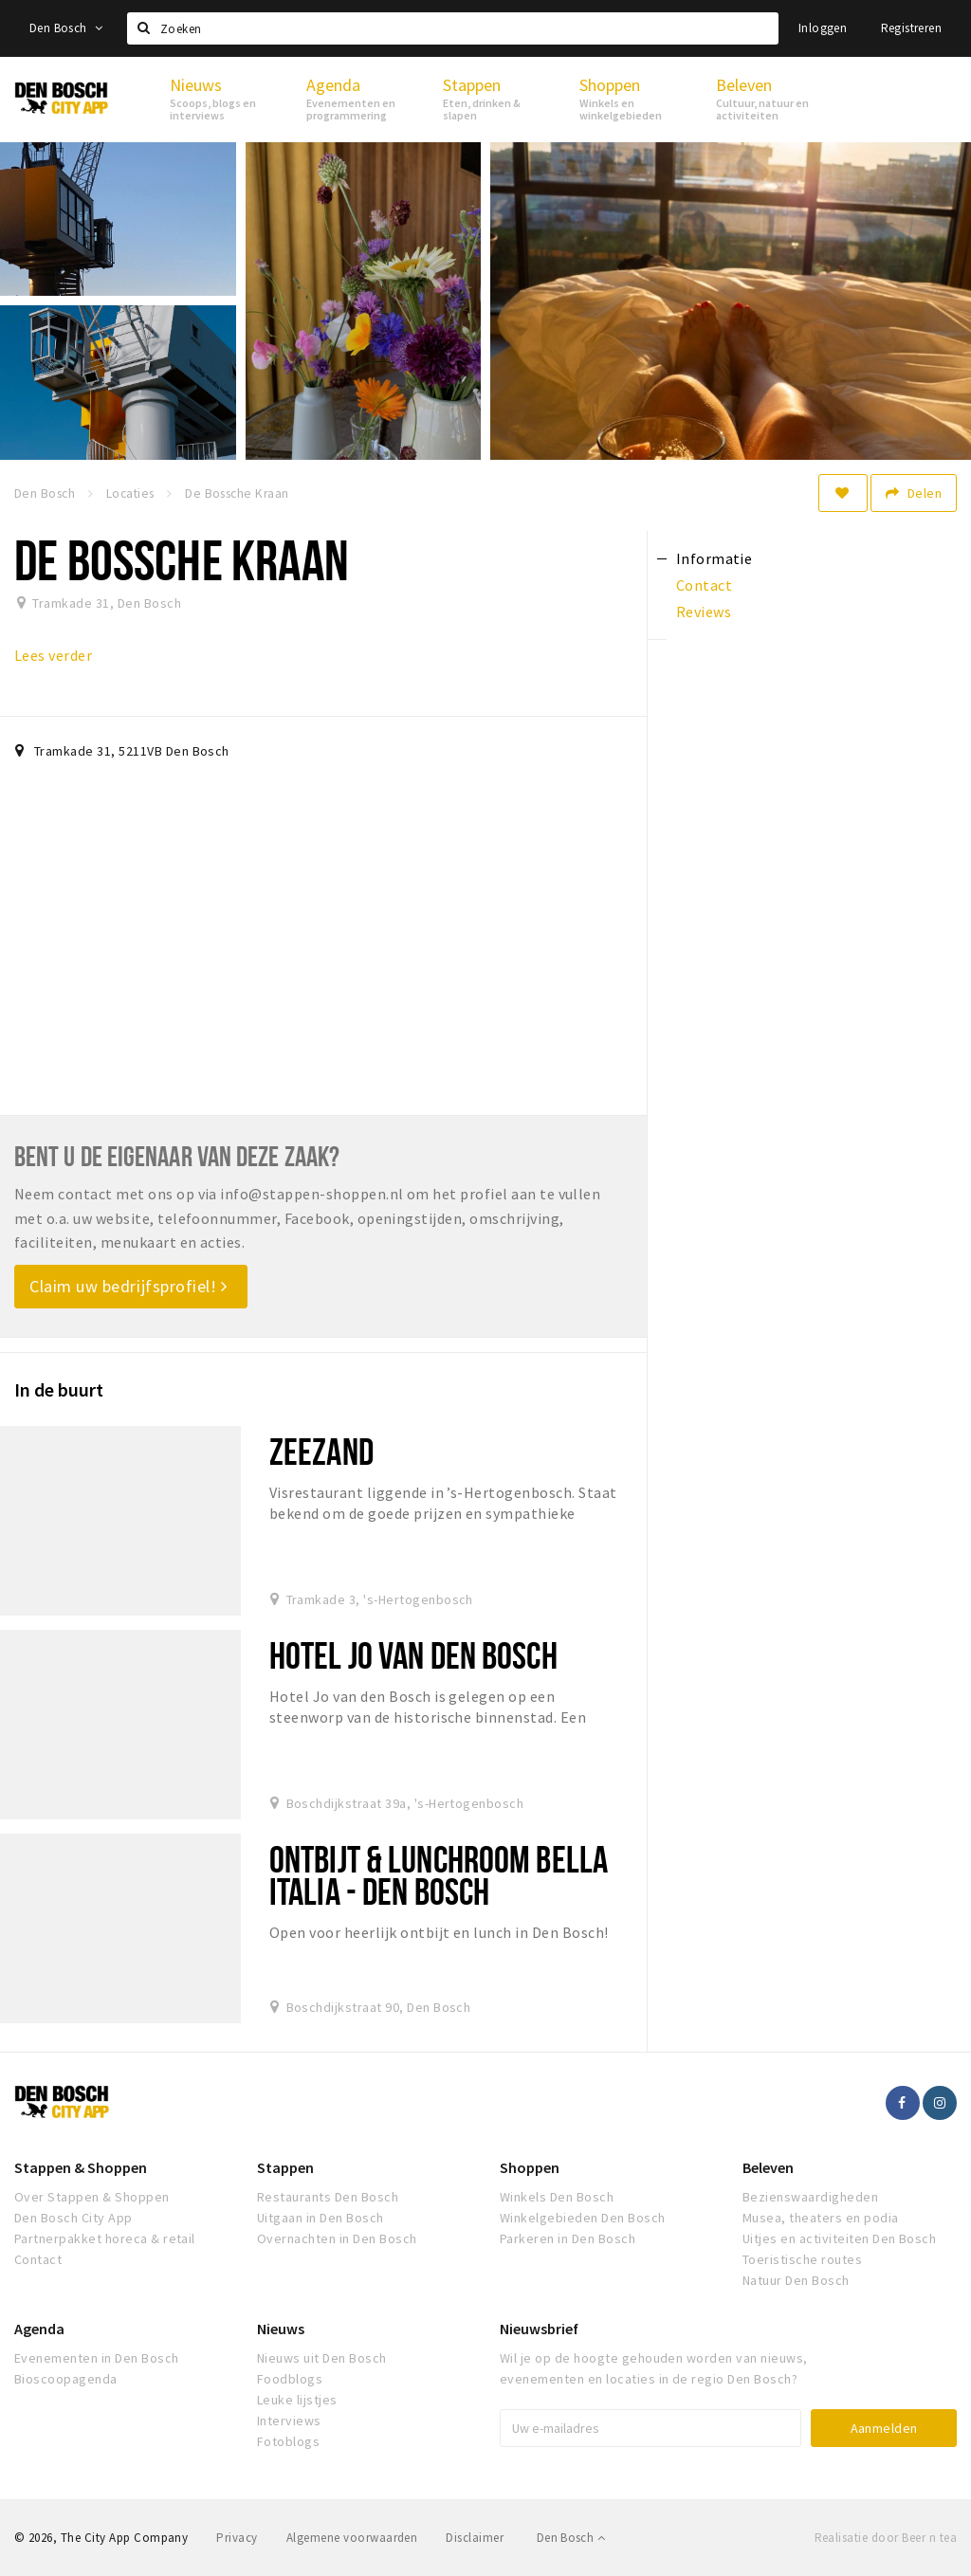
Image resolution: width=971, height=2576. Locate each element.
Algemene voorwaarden (352, 2538)
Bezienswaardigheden (810, 2196)
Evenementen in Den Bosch (96, 2357)
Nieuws (280, 2328)
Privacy (236, 2538)
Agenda (39, 2328)
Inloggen (822, 28)
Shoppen (529, 2167)
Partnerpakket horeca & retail (104, 2238)
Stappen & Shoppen (80, 2167)
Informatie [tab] (714, 558)
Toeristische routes (802, 2259)
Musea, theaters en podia (820, 2217)
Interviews (289, 2420)
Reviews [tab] (703, 611)
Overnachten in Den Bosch (337, 2238)
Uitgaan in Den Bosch (320, 2217)
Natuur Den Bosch (796, 2280)
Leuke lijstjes (297, 2399)
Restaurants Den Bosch (327, 2196)
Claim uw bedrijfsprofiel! (128, 1286)
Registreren (911, 28)
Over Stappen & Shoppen (92, 2196)
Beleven (768, 2167)
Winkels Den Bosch (557, 2196)
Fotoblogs (288, 2441)
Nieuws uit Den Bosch (322, 2357)
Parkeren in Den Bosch (567, 2238)
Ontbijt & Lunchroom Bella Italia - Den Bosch (438, 1874)
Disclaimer (475, 2538)
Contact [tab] (704, 584)
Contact (38, 2259)
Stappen (285, 2167)
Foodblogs (289, 2378)
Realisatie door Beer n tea (886, 2538)
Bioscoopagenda (66, 2378)
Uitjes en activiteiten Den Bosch (839, 2238)
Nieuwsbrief (539, 2328)
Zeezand (321, 1451)
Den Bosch (65, 28)
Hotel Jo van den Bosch (413, 1655)
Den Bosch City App (73, 2217)
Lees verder (53, 655)
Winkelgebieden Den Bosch (583, 2217)
